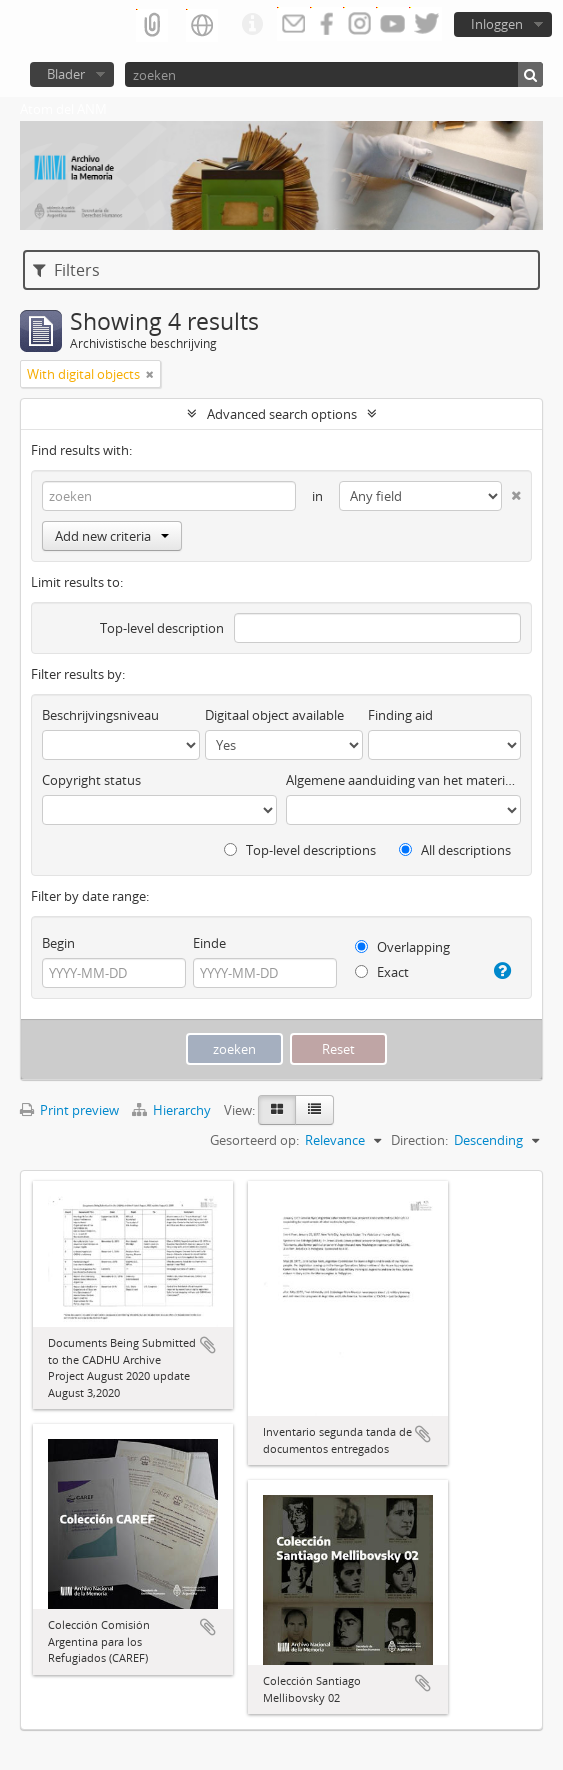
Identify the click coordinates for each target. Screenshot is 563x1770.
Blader (66, 74)
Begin (58, 943)
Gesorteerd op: (254, 1140)
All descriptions (455, 850)
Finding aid (400, 715)
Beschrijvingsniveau (100, 715)
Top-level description (162, 628)
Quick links (252, 25)
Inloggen (497, 24)
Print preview (69, 1110)
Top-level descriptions (300, 850)
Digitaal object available (274, 715)
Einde (209, 943)
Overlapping (402, 947)
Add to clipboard (208, 1345)
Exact (382, 972)
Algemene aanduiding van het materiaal (403, 780)
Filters (66, 270)
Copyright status (91, 780)
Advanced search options (282, 414)
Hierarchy (173, 1110)
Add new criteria (112, 536)
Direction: (419, 1140)
